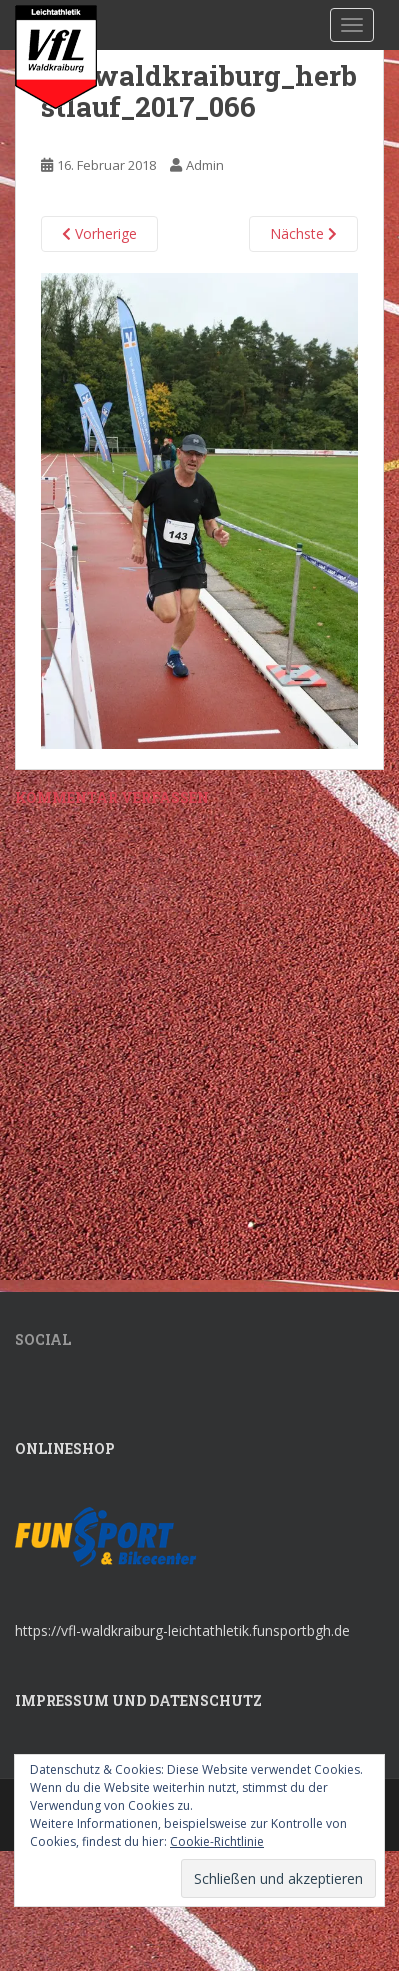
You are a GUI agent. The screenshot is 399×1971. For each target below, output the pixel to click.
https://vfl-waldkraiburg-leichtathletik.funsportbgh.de (182, 1630)
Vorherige (99, 233)
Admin (205, 165)
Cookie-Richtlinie (217, 1841)
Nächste (303, 233)
